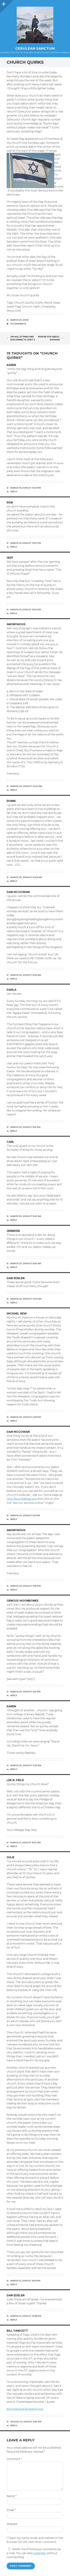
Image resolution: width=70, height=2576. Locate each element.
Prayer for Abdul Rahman (50, 338)
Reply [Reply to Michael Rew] (13, 1421)
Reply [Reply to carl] (13, 1220)
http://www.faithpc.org (22, 1498)
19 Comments (18, 323)
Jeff (10, 557)
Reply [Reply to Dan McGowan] (13, 979)
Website (12, 2524)
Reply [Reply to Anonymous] (13, 790)
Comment (14, 2459)
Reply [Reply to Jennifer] (13, 1267)
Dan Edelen (15, 1278)
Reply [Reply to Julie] (13, 2284)
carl (10, 1141)
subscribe (39, 2553)
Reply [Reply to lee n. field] (13, 1846)
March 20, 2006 (19, 320)
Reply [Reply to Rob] (13, 547)
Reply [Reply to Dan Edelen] (13, 1302)
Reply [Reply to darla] (13, 1131)
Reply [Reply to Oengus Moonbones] (13, 1695)
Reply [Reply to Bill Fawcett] (13, 2425)
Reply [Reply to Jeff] (13, 613)
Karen (11, 365)
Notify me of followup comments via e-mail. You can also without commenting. (34, 2553)
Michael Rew (17, 1313)
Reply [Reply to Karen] (13, 491)
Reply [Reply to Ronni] (13, 881)
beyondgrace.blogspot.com (25, 2409)
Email (11, 2510)
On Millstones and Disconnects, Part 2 (21, 338)
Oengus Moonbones (22, 1600)
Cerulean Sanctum (35, 48)
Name (11, 2496)
